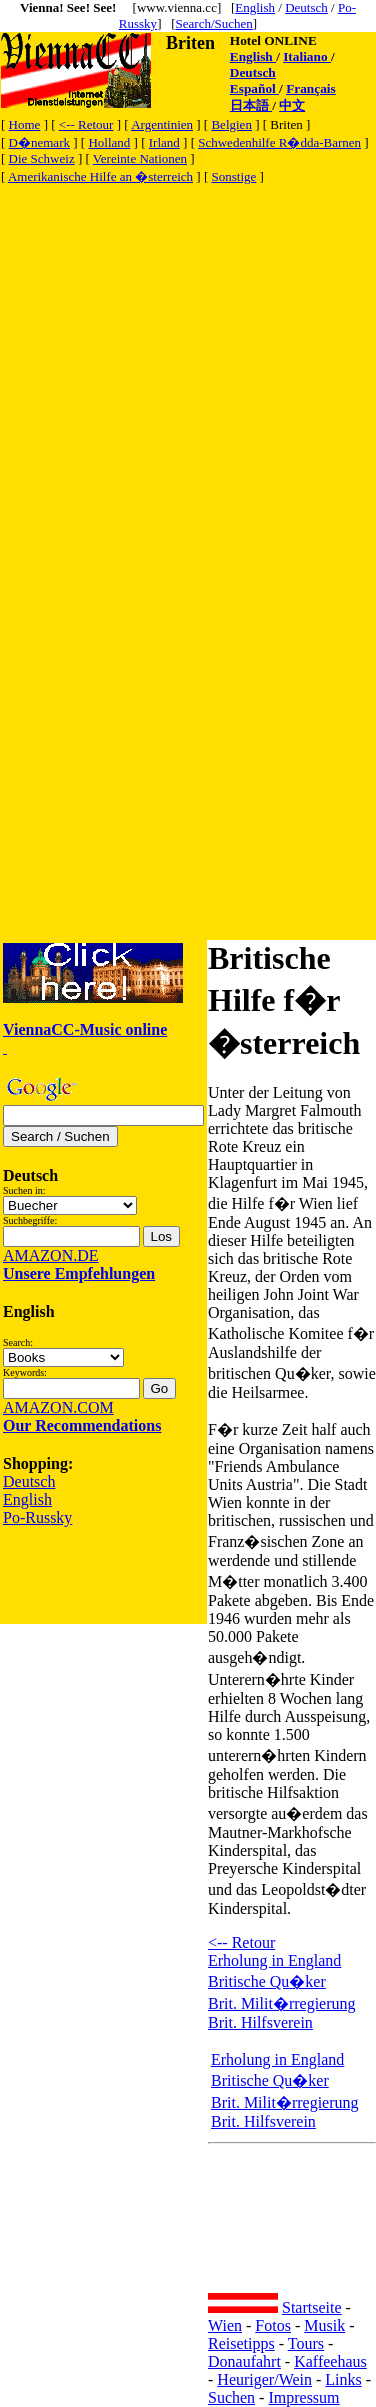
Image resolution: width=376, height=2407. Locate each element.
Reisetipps (241, 2343)
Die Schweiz (42, 158)
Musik (324, 2325)
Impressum (303, 2397)
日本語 (251, 105)
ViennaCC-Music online (85, 1029)
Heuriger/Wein (264, 2379)
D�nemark (39, 142)
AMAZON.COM (58, 1407)
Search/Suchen (214, 23)
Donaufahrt (244, 2361)
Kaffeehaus (330, 2361)
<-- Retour (86, 124)
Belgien (231, 124)
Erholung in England (274, 1960)
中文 (292, 105)
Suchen (231, 2397)
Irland (164, 142)
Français (311, 88)
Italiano (307, 56)
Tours (306, 2343)
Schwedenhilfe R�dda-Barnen (279, 142)
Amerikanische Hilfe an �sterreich (100, 176)
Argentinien (162, 124)
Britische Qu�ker (267, 1981)
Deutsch (306, 7)
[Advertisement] (187, 374)
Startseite (312, 2307)
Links (343, 2379)
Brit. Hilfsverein (260, 2022)
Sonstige (234, 176)
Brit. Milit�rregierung (282, 2003)
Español (254, 88)
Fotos (273, 2325)
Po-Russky (37, 1517)
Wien (225, 2325)
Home (25, 124)
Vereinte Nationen (140, 158)
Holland (109, 142)
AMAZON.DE (51, 1255)
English (255, 7)
